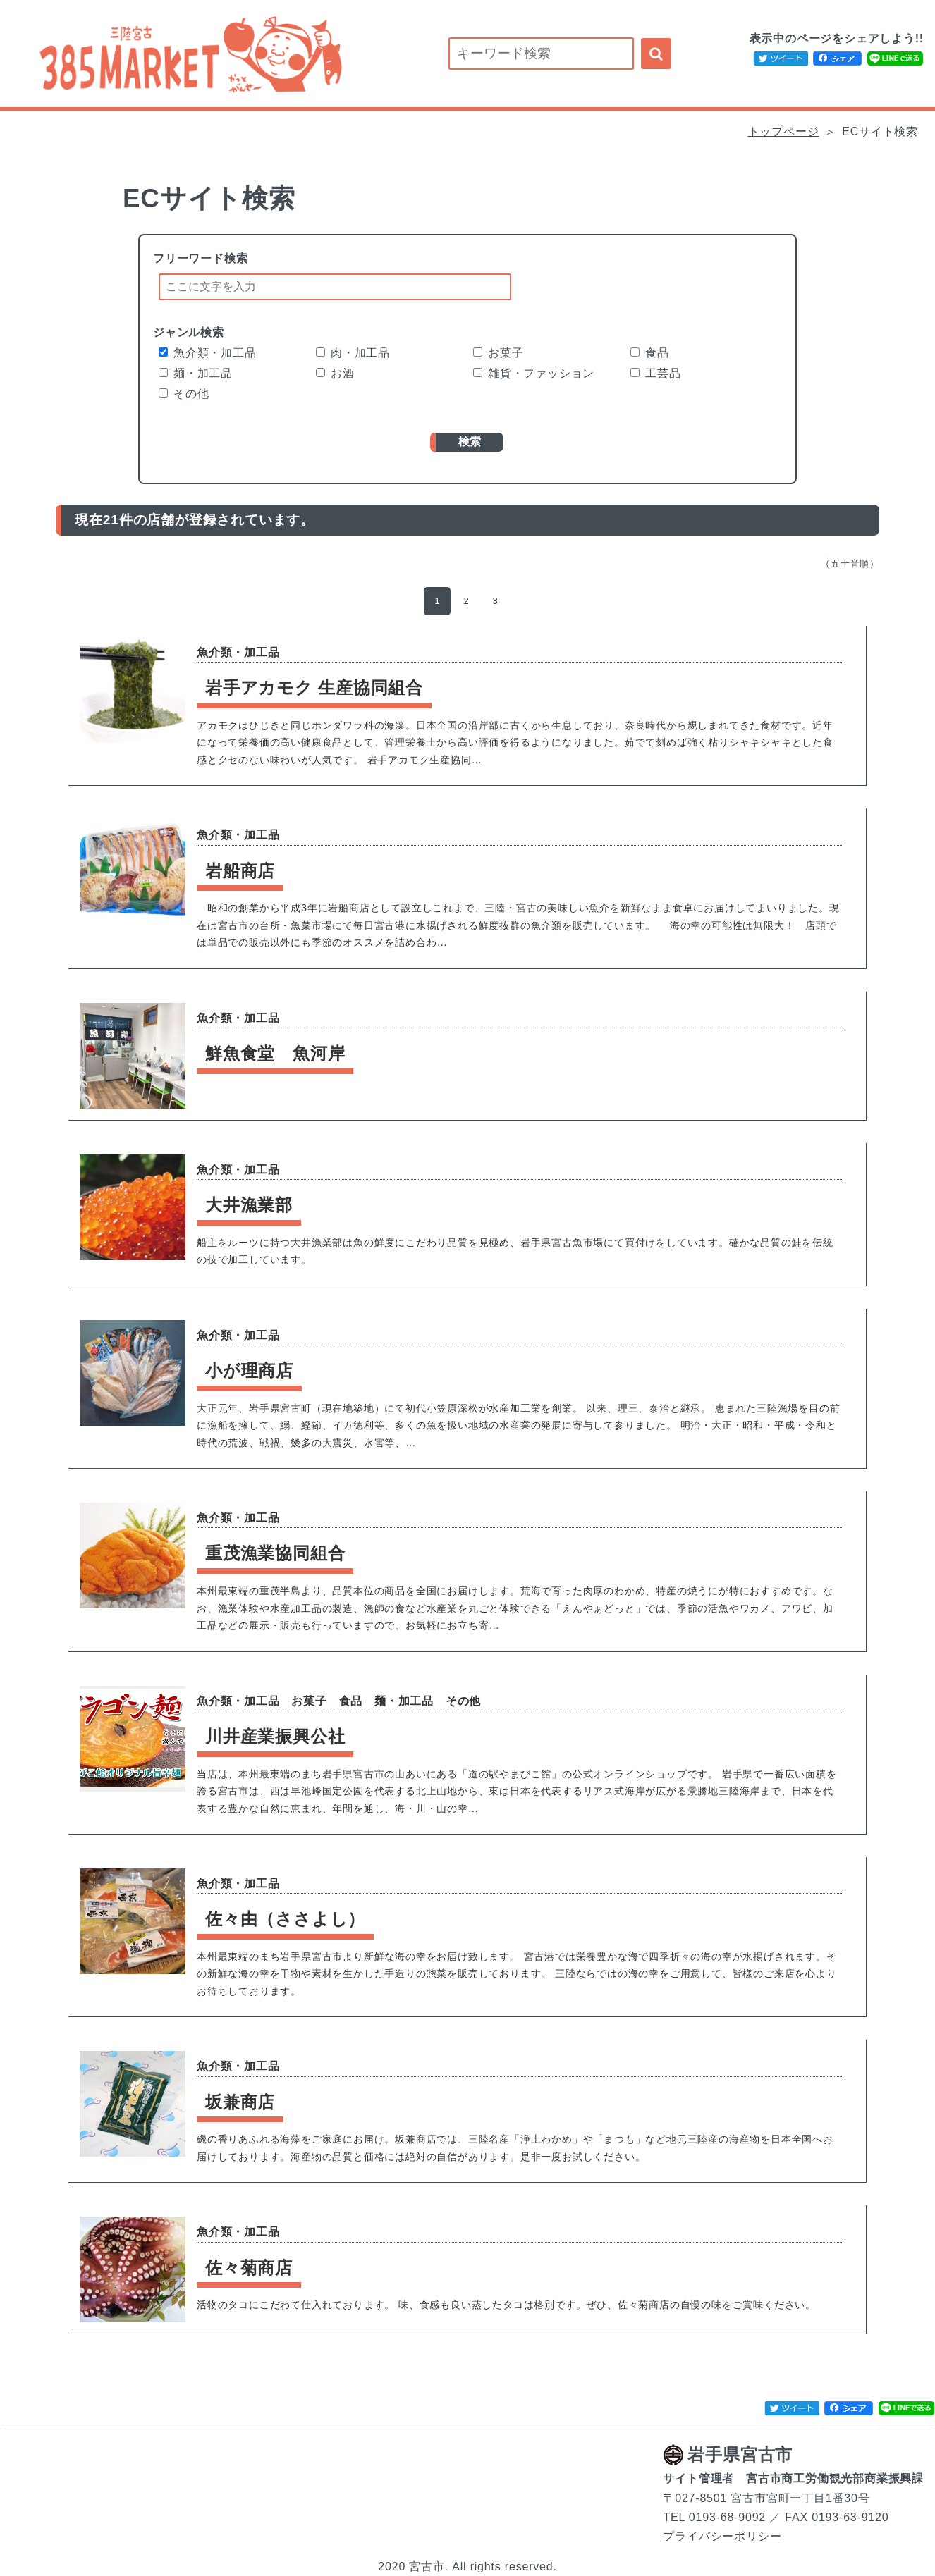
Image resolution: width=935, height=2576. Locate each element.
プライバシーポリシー (722, 2536)
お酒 (335, 373)
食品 (649, 353)
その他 (184, 394)
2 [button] (466, 601)
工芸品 (655, 373)
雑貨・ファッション (533, 373)
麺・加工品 (196, 373)
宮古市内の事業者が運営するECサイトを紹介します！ (187, 53)
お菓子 (498, 353)
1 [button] (437, 601)
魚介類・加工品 (208, 353)
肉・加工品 (353, 353)
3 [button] (496, 601)
